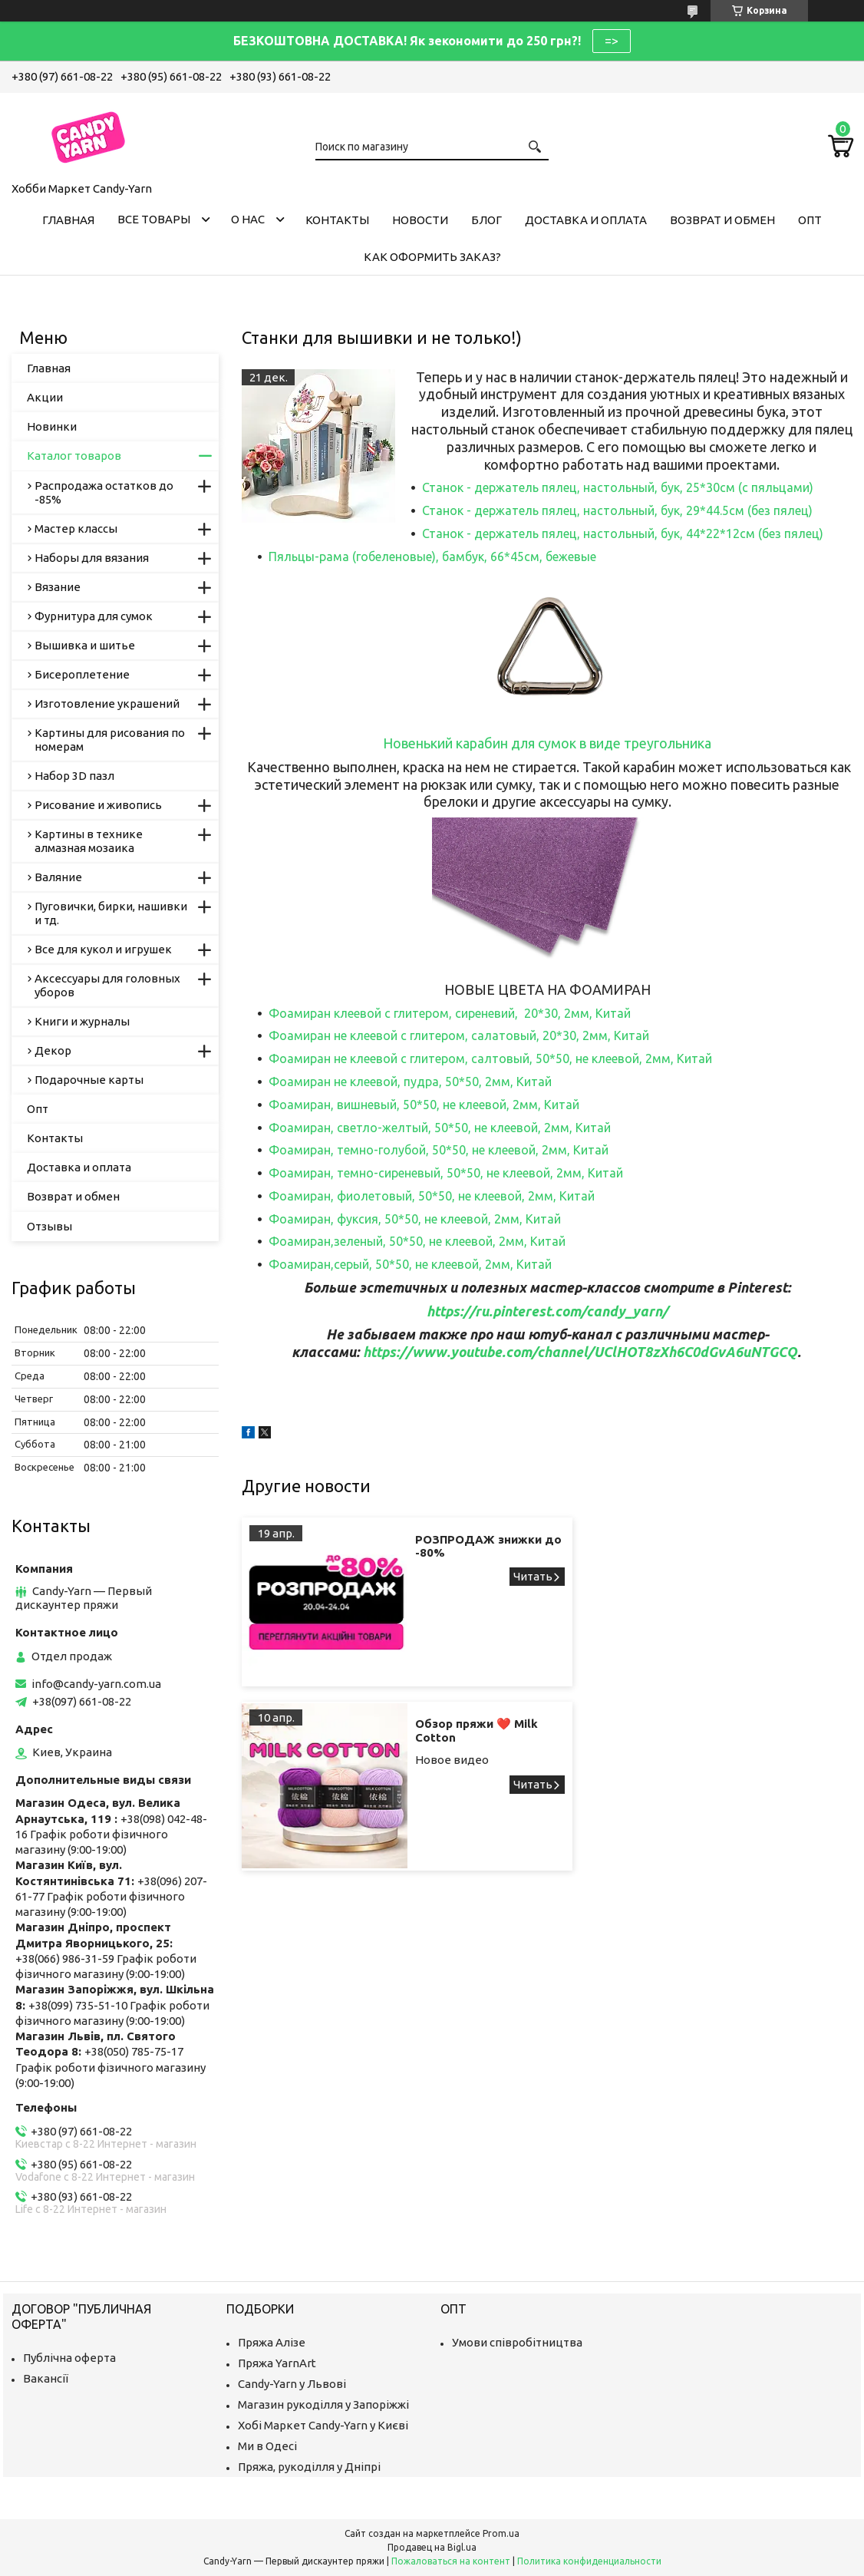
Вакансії (45, 2378)
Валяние (58, 876)
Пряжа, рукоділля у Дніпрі (309, 2466)
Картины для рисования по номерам (110, 739)
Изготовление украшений (107, 703)
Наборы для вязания (92, 557)
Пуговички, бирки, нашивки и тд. (111, 913)
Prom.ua (501, 2533)
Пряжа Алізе (271, 2342)
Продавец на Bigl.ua (432, 2547)
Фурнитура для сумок (94, 616)
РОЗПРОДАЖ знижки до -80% (462, 1546)
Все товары (153, 219)
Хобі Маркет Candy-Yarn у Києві (323, 2425)
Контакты (337, 219)
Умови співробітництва (517, 2342)
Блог (486, 219)
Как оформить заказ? (432, 256)
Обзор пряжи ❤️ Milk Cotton (772, 1546)
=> (611, 41)
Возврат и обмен (722, 219)
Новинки (52, 426)
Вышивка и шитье (85, 645)
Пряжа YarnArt (277, 2363)
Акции (45, 397)
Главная (68, 219)
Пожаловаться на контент (450, 2561)
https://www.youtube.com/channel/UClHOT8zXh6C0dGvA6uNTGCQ (580, 1351)
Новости (420, 219)
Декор (53, 1050)
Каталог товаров (74, 455)
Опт (810, 219)
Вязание (58, 586)
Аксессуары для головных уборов (107, 985)
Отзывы (49, 1226)
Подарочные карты (89, 1079)
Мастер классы (76, 528)
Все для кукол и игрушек (103, 949)
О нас (248, 219)
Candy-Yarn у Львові (292, 2383)
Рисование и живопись (98, 804)
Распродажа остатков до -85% (104, 492)
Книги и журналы (82, 1021)
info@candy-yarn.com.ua (96, 1683)
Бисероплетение (82, 674)
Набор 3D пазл (74, 775)
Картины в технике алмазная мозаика (89, 840)
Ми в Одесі (267, 2445)
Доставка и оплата (586, 219)
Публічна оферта (69, 2357)
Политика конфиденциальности (589, 2561)
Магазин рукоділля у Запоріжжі (323, 2404)
